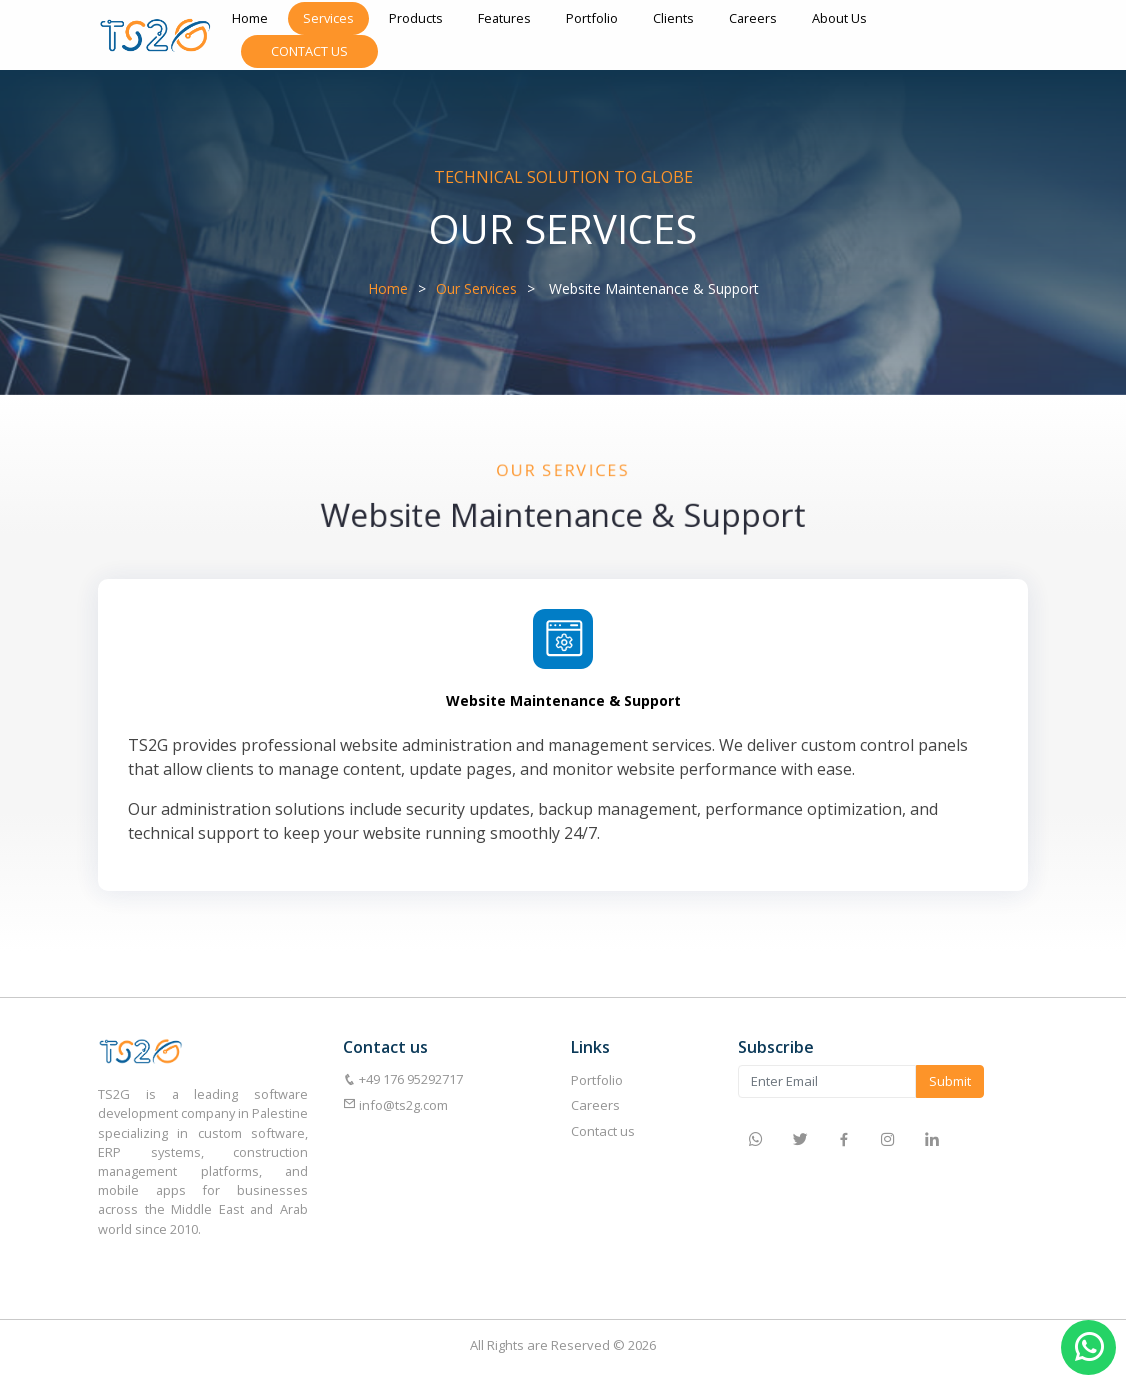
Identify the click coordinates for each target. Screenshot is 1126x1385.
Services (328, 18)
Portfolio (592, 18)
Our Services (476, 288)
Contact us (603, 1131)
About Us (839, 18)
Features (504, 18)
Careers (753, 18)
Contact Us (309, 51)
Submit (950, 1081)
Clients (673, 18)
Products (416, 18)
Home (250, 18)
